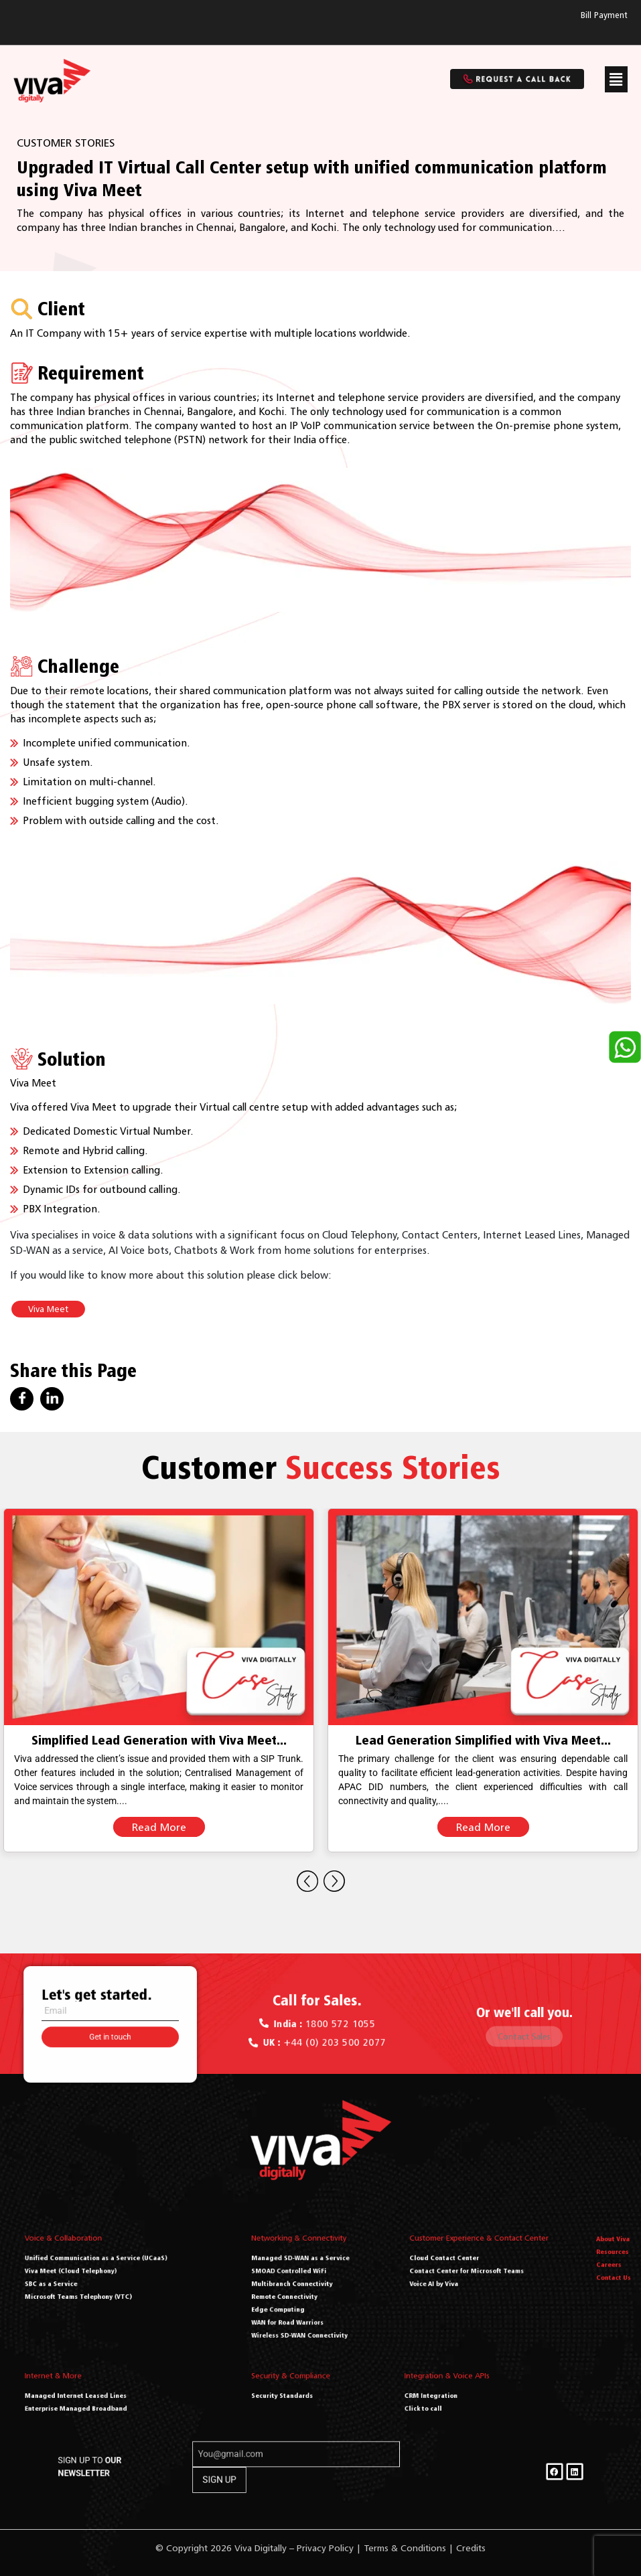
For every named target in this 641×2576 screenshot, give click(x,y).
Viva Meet (48, 1308)
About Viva (613, 2263)
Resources (612, 2269)
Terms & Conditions (405, 2547)
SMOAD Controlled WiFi (300, 2279)
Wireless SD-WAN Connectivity (305, 2312)
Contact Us (613, 2282)
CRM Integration (442, 2394)
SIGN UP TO (203, 2472)
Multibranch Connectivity (301, 2285)
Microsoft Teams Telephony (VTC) (97, 2292)
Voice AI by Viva (459, 2285)
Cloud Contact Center (465, 2273)
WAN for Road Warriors (299, 2305)
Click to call (438, 2401)
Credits (471, 2547)
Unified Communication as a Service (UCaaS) (106, 2273)
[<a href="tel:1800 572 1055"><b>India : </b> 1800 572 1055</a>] (290, 2023)
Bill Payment (604, 15)
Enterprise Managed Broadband (96, 2401)
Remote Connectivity (297, 2292)
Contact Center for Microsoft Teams (476, 2279)
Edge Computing (294, 2299)
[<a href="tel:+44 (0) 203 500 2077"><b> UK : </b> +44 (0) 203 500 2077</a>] (285, 2033)
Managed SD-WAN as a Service (305, 2273)
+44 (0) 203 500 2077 (321, 2033)
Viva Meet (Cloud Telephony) (93, 2279)
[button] (616, 79)
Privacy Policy (325, 2547)
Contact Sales (524, 2030)
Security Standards (296, 2394)
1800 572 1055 (321, 2024)
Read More (159, 1827)
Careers (610, 2276)
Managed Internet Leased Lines (95, 2394)
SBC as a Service (83, 2285)
